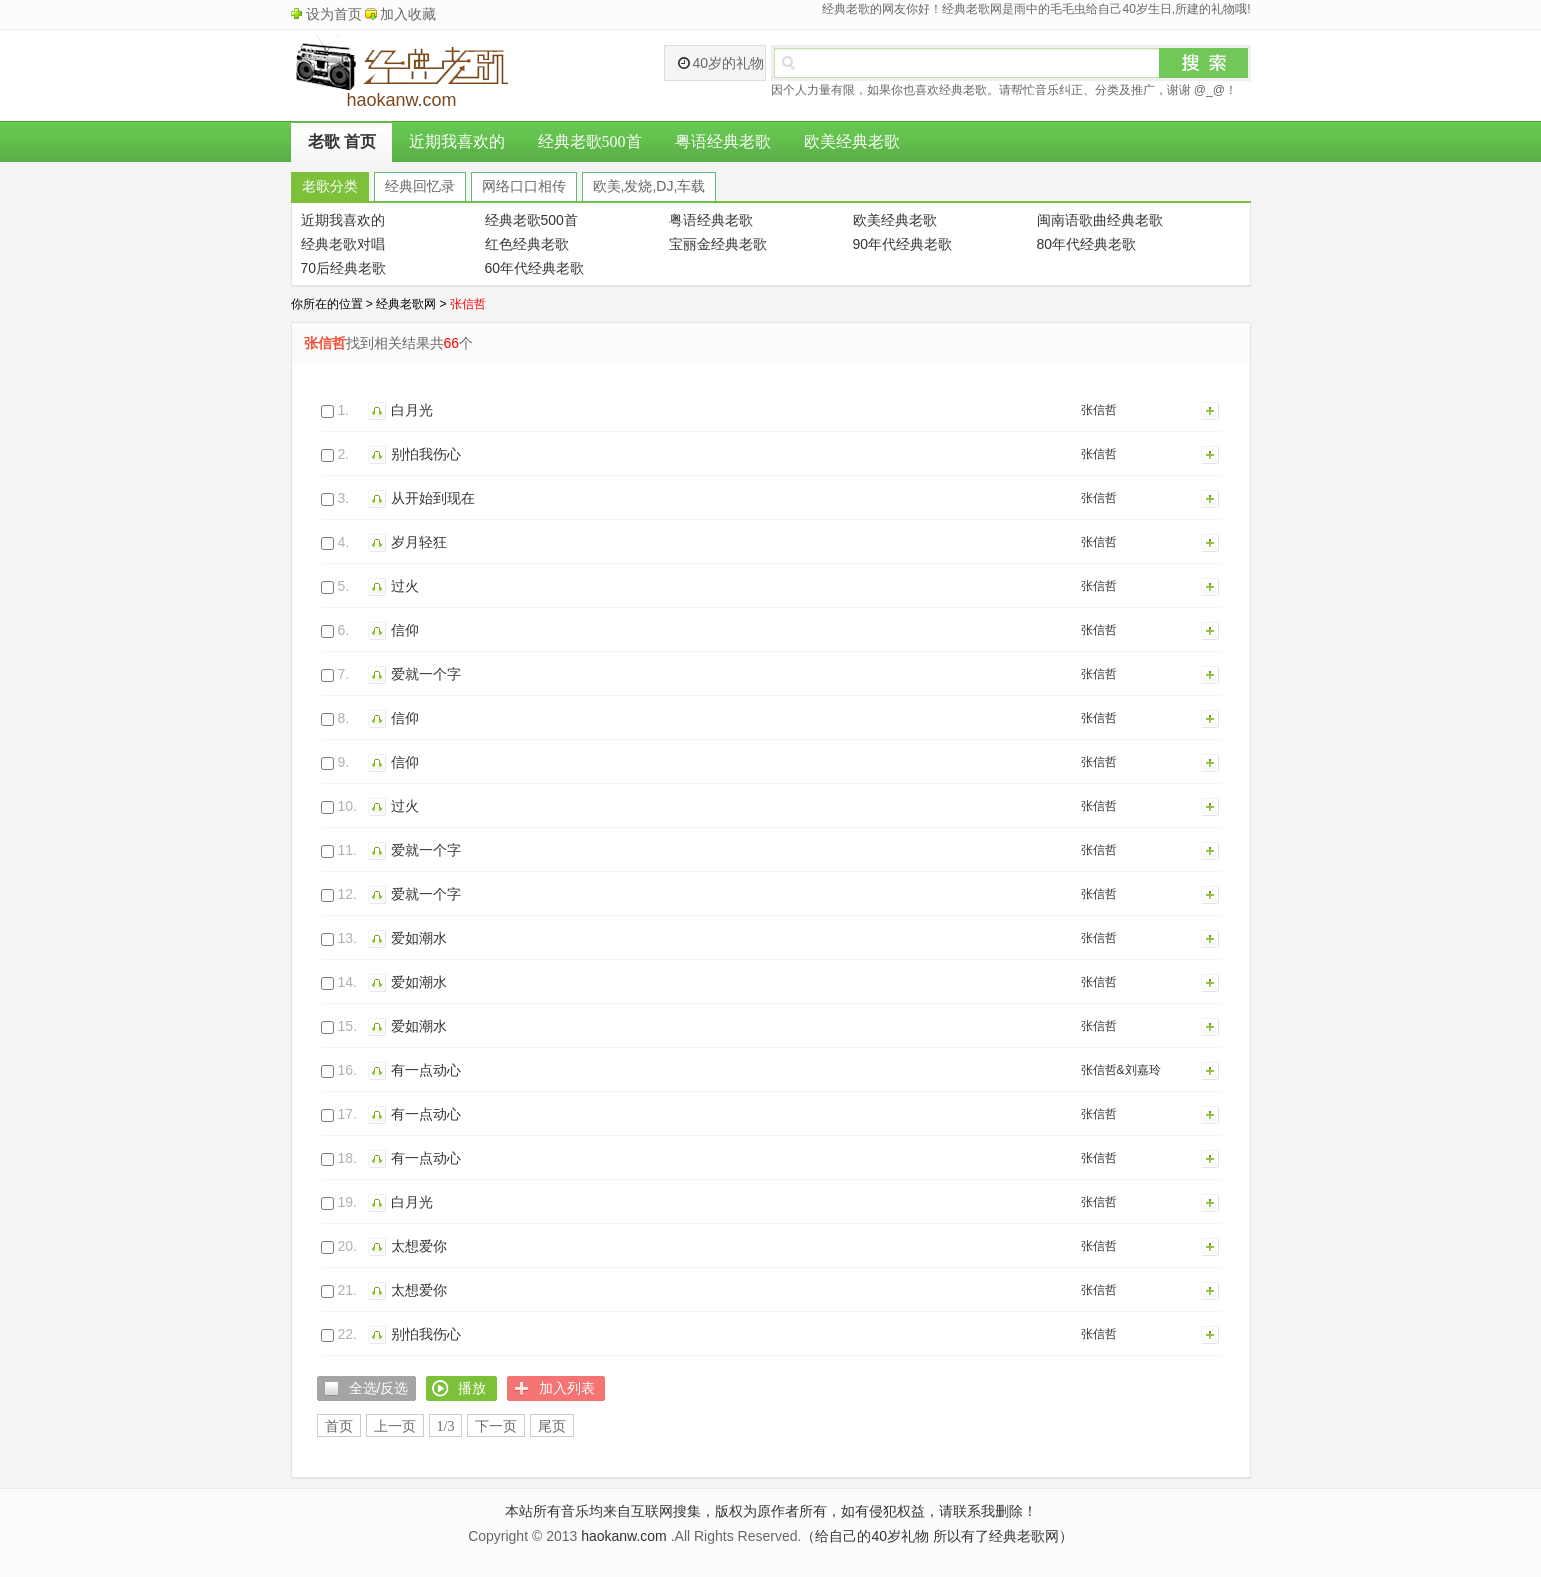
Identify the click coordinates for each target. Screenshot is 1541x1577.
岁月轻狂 (419, 542)
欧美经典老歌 (852, 141)
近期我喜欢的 (457, 141)
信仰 (405, 630)
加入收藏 (408, 14)
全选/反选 (379, 1388)
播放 (379, 410)
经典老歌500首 (590, 141)
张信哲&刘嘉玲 (1121, 1070)
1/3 (446, 1426)
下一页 (496, 1426)
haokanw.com (624, 1536)
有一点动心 (426, 1070)
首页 (339, 1426)
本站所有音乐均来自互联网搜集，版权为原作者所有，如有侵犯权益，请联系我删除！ (771, 1511)
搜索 (1204, 63)
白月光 (412, 410)
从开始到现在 (433, 498)
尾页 (552, 1426)
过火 (405, 586)
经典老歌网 (406, 304)
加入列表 (1211, 410)
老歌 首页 (342, 141)
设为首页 (334, 14)
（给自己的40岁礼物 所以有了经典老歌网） (936, 1536)
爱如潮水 (419, 938)
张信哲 (1099, 410)
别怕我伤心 (426, 454)
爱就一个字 (426, 674)
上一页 (395, 1426)
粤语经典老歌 (723, 141)
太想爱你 (419, 1246)
